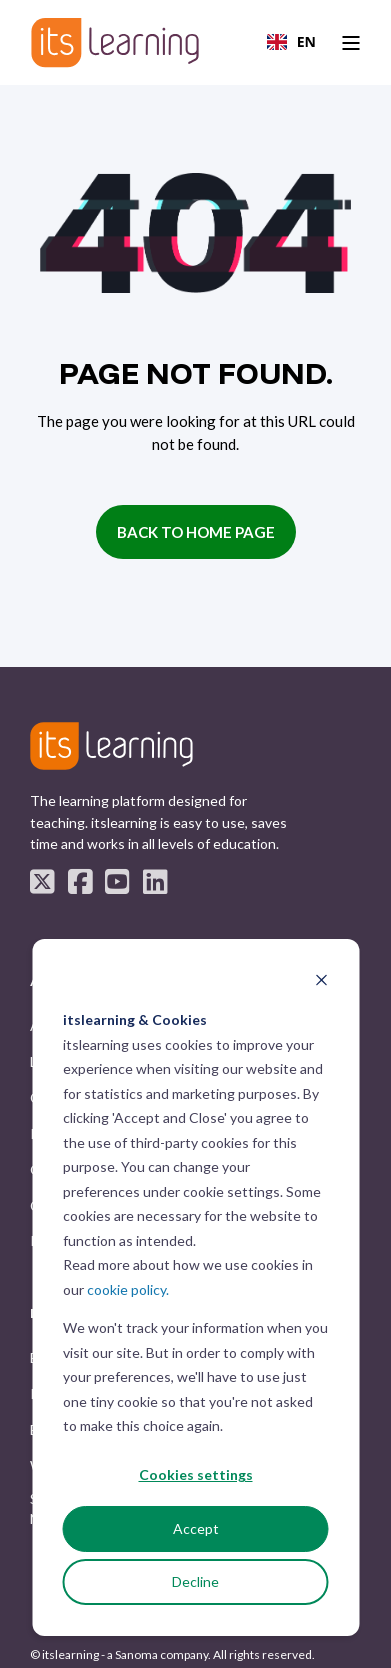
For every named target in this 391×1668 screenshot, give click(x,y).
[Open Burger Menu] (351, 43)
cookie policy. (128, 1289)
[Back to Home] (115, 42)
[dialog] (195, 1287)
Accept (196, 1528)
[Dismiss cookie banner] (321, 982)
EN (291, 41)
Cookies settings (196, 1474)
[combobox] (291, 42)
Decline (195, 1581)
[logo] (111, 746)
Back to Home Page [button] (196, 532)
